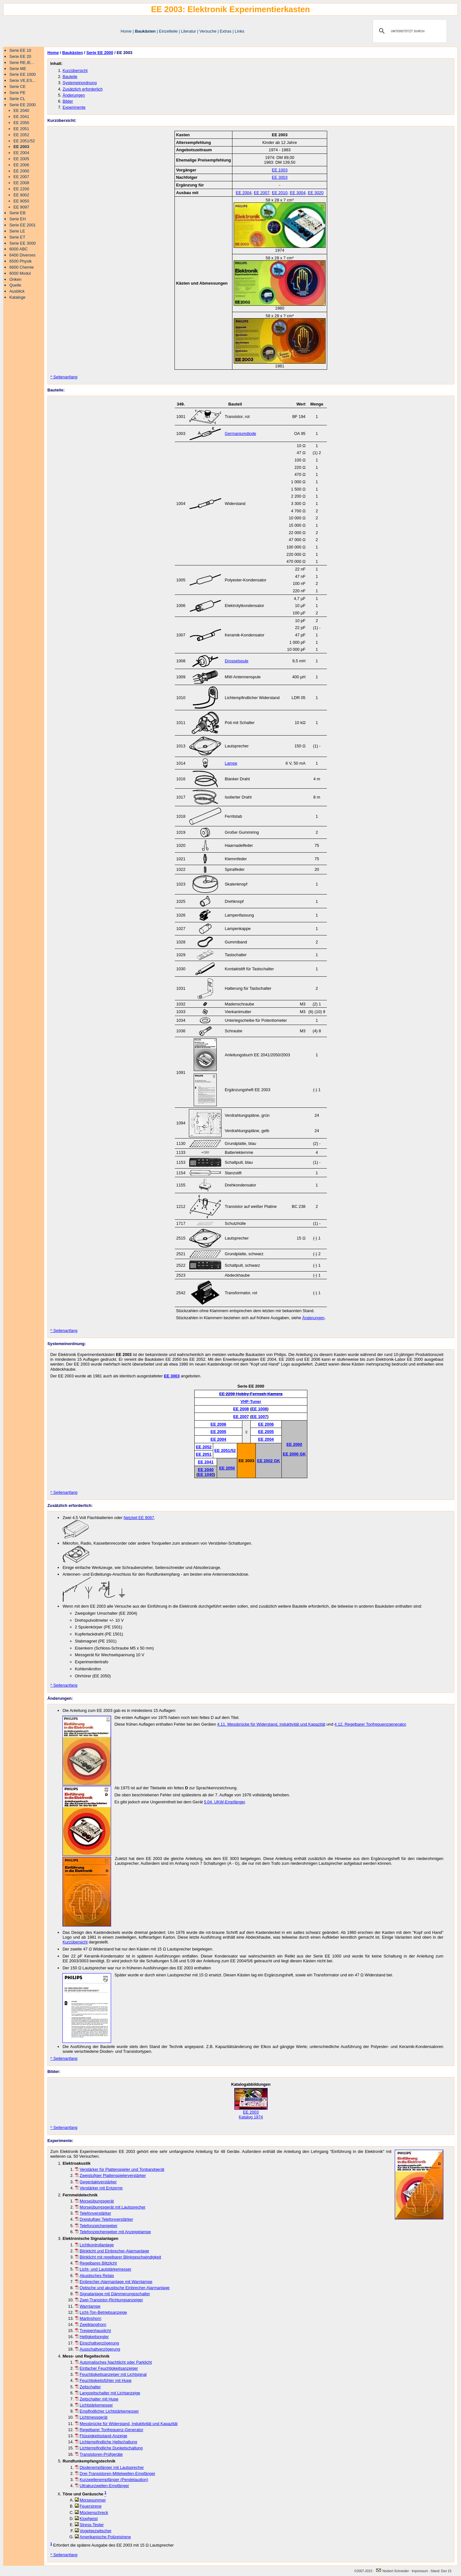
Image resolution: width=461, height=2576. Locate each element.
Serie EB (17, 212)
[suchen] (409, 31)
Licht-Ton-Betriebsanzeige (101, 2312)
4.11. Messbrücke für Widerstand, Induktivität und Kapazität (271, 1724)
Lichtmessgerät (91, 2417)
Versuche (207, 31)
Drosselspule (236, 660)
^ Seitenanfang (63, 376)
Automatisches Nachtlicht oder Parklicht (113, 2362)
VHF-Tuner (250, 1401)
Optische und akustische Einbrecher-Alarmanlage (122, 2287)
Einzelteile (168, 31)
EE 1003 (279, 170)
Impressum (420, 2571)
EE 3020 (315, 192)
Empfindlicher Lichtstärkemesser (107, 2411)
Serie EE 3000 (22, 243)
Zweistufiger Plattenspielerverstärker (110, 2175)
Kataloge (17, 297)
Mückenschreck (91, 2512)
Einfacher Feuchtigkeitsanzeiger (106, 2368)
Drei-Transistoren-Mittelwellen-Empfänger (115, 2473)
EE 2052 (21, 134)
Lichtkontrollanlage (94, 2244)
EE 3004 (297, 192)
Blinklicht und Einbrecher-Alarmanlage (112, 2251)
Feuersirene (88, 2506)
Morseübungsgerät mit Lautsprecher (110, 2207)
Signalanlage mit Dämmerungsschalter (112, 2293)
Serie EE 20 (20, 56)
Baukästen (145, 31)
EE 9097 (21, 207)
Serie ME (17, 68)
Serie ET (17, 237)
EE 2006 (21, 164)
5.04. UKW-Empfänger (224, 1802)
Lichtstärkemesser (94, 2405)
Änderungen (73, 95)
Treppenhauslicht (93, 2330)
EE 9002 (21, 195)
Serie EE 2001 (22, 225)
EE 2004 (21, 152)
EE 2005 (21, 158)
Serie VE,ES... (22, 80)
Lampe (231, 763)
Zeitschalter (88, 2386)
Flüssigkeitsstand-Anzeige (101, 2435)
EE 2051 (21, 128)
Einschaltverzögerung (97, 2343)
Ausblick (17, 291)
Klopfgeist (86, 2518)
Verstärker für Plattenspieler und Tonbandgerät (119, 2169)
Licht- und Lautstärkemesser (103, 2269)
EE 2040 (21, 110)
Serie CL (17, 98)
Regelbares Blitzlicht (96, 2263)
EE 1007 (259, 1416)
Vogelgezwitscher (93, 2530)
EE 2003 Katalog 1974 (251, 2112)
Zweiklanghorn (90, 2324)
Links (239, 31)
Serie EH (17, 219)
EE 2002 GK (268, 1460)
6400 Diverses (22, 255)
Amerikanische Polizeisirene (103, 2536)
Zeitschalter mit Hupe (96, 2399)
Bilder (67, 101)
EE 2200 (21, 188)
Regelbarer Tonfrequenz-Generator (109, 2429)
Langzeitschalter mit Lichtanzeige (107, 2393)
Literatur (188, 31)
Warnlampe (88, 2306)
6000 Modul (20, 273)
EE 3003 (279, 177)
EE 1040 (206, 1474)
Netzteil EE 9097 (139, 1517)
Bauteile (69, 76)
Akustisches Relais (94, 2275)
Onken (15, 279)
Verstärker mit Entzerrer (99, 2188)
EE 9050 (21, 201)
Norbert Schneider (392, 2571)
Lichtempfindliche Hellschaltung (106, 2441)
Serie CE (17, 86)
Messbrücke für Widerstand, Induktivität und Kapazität (126, 2423)
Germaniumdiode (240, 433)
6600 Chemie (21, 267)
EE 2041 (21, 116)
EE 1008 (259, 1408)
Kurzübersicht (74, 70)
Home (126, 31)
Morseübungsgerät (94, 2201)
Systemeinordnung (79, 82)
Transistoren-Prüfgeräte (99, 2454)
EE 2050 (21, 122)
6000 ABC (18, 249)
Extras (225, 31)
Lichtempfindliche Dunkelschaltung (109, 2448)
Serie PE (17, 92)
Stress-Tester (89, 2524)
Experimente (73, 107)
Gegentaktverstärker (96, 2181)
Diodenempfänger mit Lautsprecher (109, 2467)
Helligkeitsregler (92, 2336)
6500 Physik (20, 261)
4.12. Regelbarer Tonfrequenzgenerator (370, 1724)
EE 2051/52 (24, 140)
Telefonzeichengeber (96, 2225)
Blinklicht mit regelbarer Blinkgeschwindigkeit (118, 2257)
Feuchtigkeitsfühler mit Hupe (103, 2380)
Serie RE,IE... (21, 62)
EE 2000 (21, 171)
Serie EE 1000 (22, 74)
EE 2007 (21, 176)
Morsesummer (90, 2500)
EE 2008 (21, 182)
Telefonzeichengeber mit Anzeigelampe (113, 2231)
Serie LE (17, 231)
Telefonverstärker (93, 2213)
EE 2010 (279, 192)
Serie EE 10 (20, 50)
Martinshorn (88, 2318)
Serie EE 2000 (22, 104)
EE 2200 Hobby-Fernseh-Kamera (251, 1393)
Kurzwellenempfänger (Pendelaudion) (111, 2479)
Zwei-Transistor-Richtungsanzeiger (109, 2299)
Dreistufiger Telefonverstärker (104, 2219)
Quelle (15, 285)
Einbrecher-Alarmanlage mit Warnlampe (113, 2281)
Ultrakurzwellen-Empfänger (102, 2485)
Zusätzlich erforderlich (82, 89)
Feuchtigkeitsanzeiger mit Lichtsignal (111, 2374)
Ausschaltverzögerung (97, 2349)
